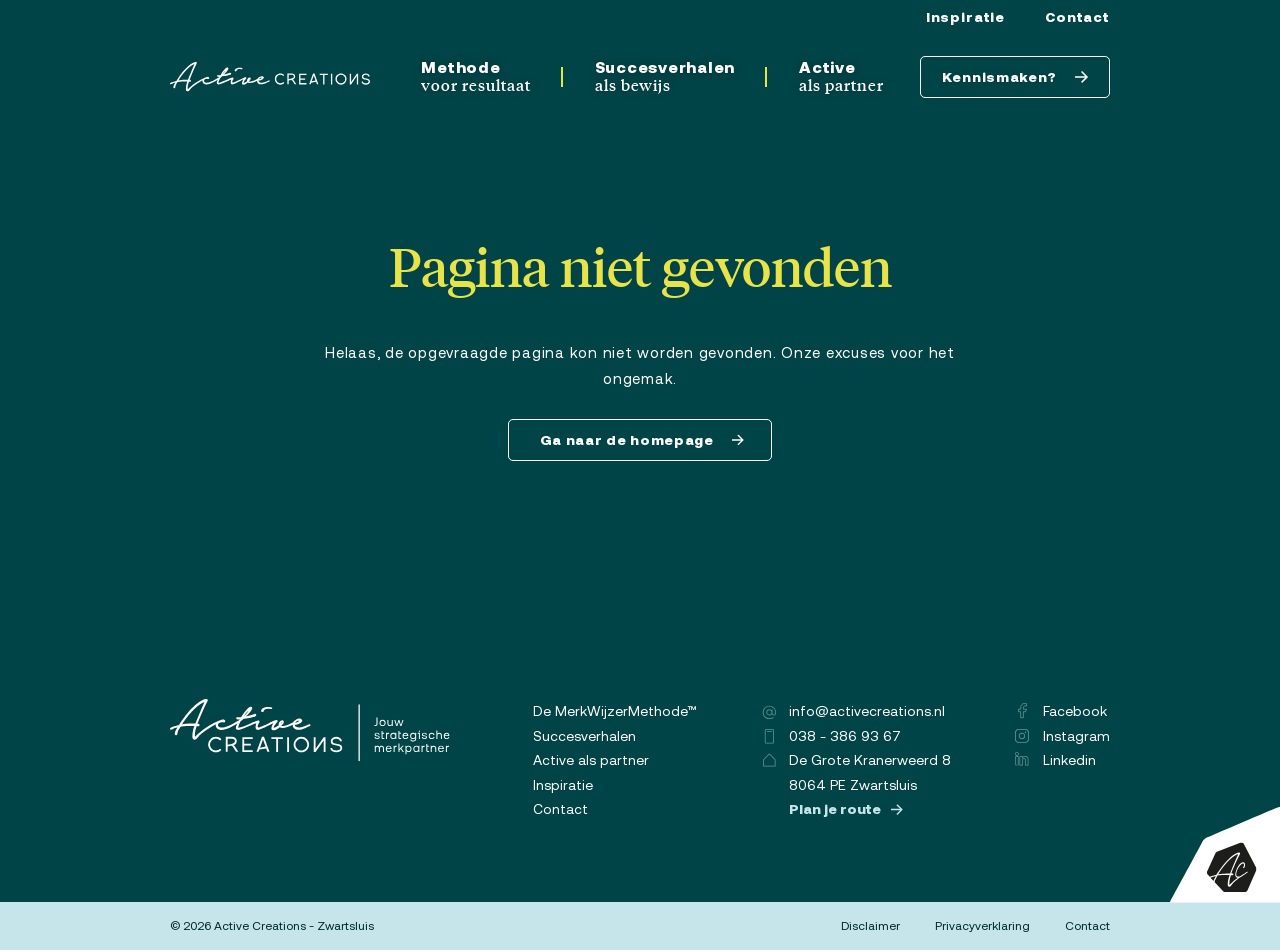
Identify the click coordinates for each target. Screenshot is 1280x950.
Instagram (1062, 736)
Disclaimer (870, 926)
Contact (1077, 17)
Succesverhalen (665, 76)
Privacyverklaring (982, 926)
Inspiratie (965, 17)
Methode (475, 76)
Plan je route (846, 809)
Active (841, 76)
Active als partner (591, 760)
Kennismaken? (1016, 77)
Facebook (1062, 711)
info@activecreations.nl (853, 711)
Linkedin (1055, 760)
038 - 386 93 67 (831, 736)
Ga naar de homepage (642, 440)
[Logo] (270, 77)
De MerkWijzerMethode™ (615, 711)
